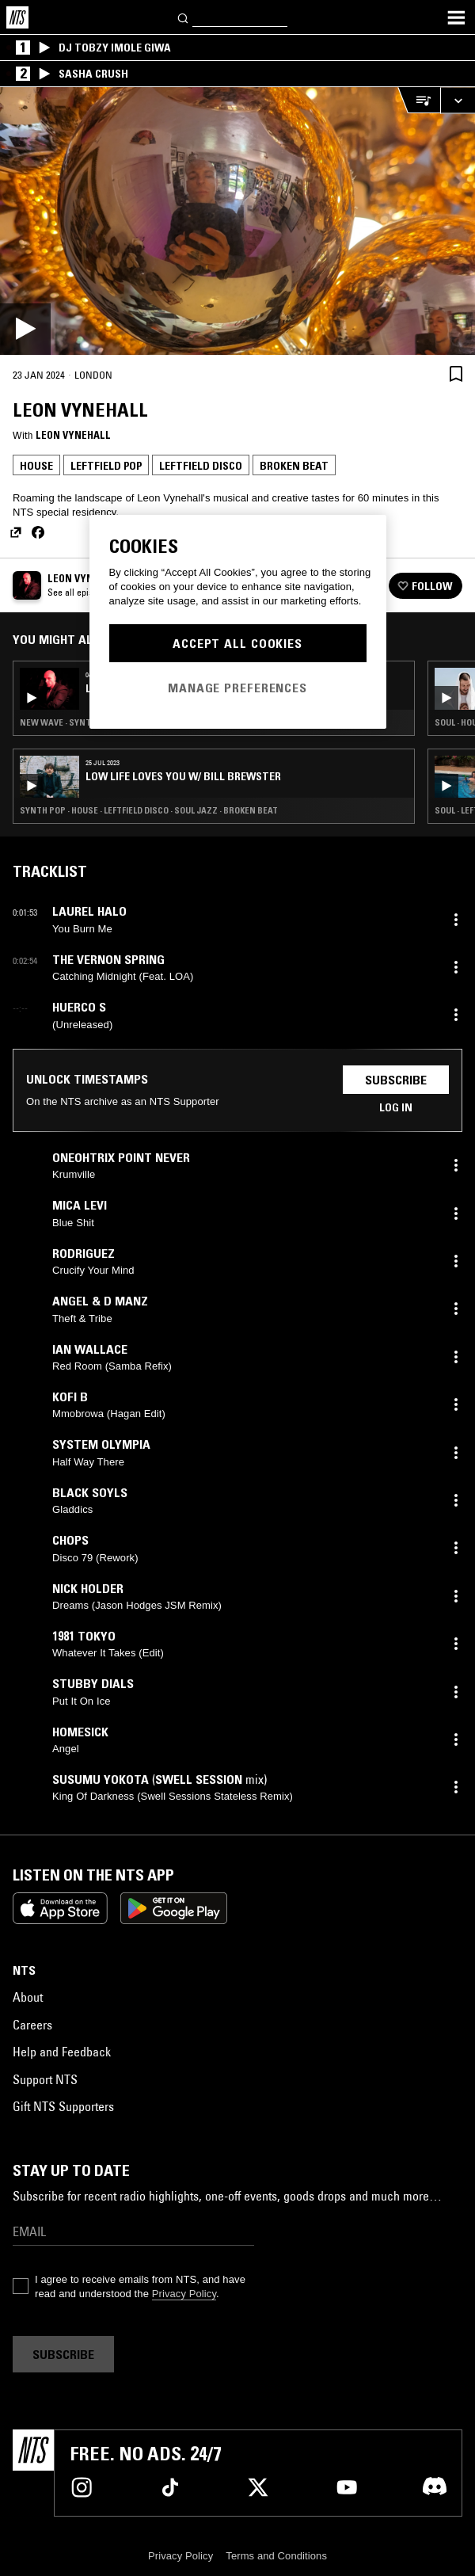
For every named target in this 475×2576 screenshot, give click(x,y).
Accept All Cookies (237, 643)
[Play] (237, 221)
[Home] (17, 17)
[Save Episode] (456, 374)
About (28, 1997)
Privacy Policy (184, 2294)
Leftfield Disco (200, 466)
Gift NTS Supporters (63, 2106)
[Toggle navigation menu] (456, 17)
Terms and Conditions (276, 2556)
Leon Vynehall (73, 435)
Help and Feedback (62, 2052)
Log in (395, 1107)
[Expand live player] (457, 100)
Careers (32, 2025)
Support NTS (45, 2079)
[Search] (183, 17)
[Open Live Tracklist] (418, 100)
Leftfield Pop (106, 466)
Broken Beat (294, 466)
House (36, 466)
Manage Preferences (237, 687)
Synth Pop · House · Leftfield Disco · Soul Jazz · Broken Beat (149, 810)
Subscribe (396, 1080)
